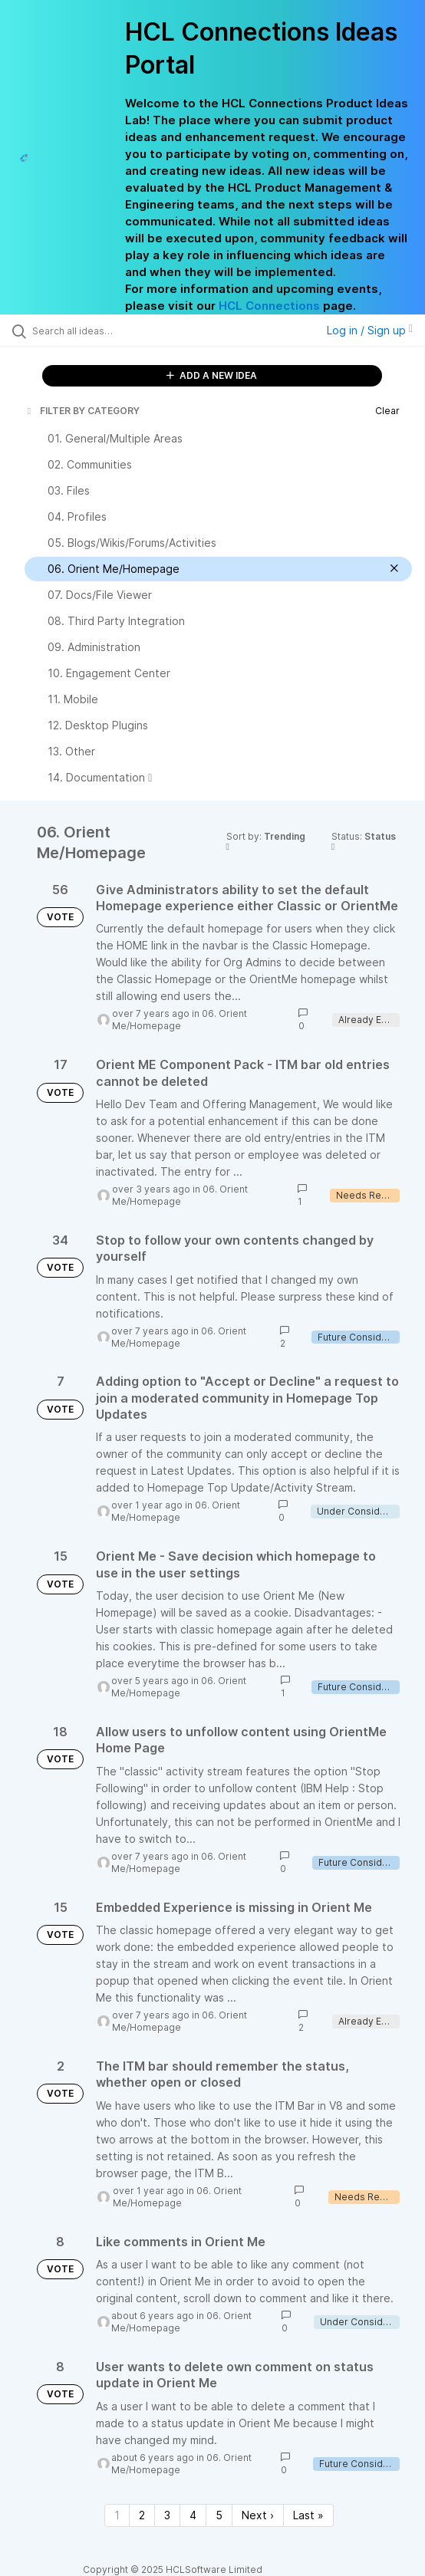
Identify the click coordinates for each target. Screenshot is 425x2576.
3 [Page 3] (167, 2515)
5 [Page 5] (219, 2515)
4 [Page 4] (192, 2515)
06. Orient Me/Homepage (179, 1019)
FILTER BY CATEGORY (82, 410)
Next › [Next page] (258, 2515)
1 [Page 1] (117, 2515)
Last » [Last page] (308, 2515)
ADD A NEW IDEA (211, 375)
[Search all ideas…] (119, 330)
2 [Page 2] (142, 2515)
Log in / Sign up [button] (370, 330)
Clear (387, 410)
